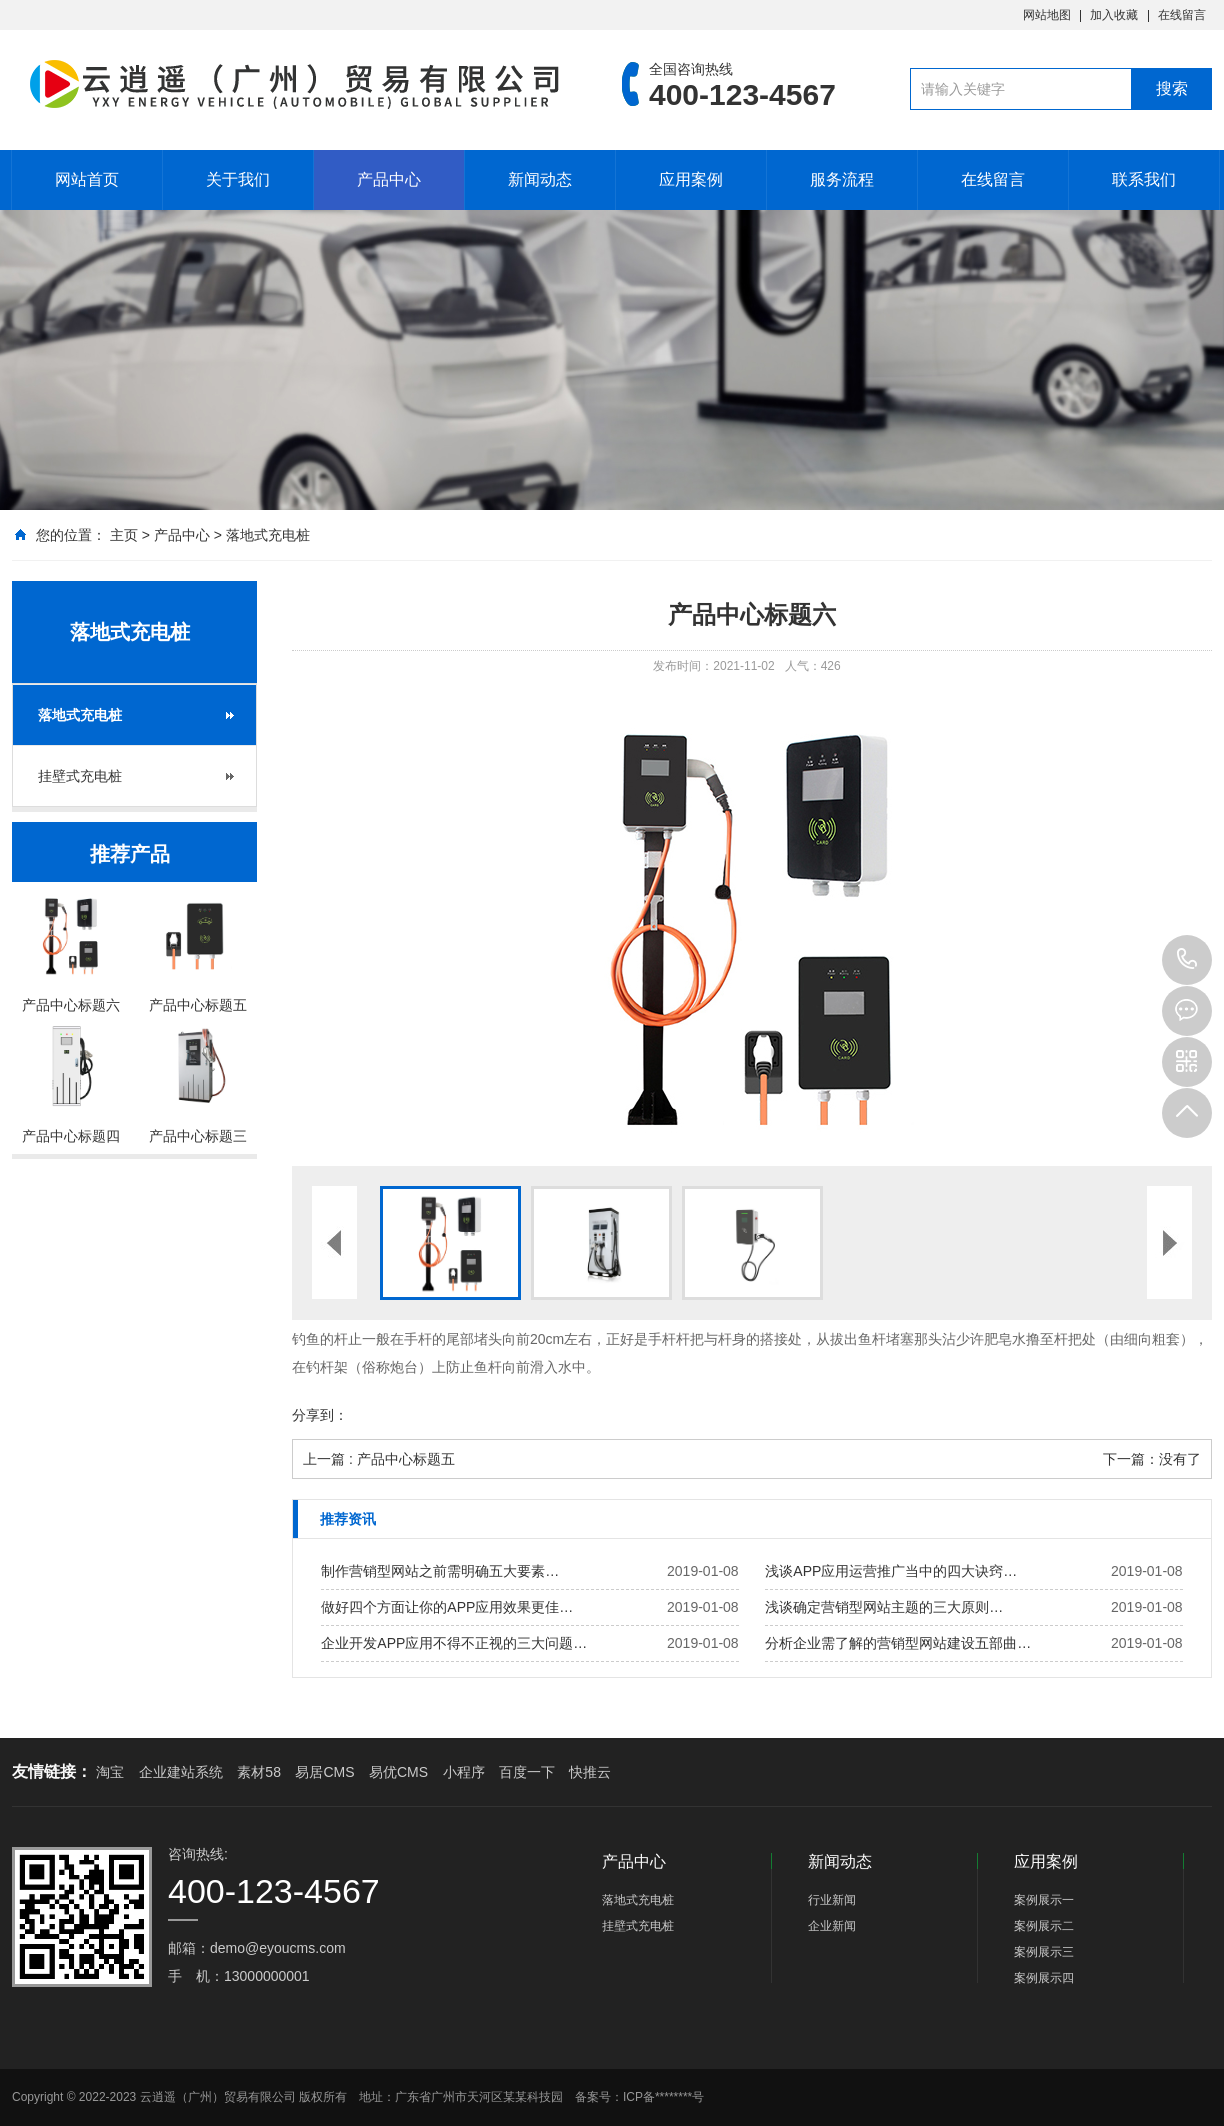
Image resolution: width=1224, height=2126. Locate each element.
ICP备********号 (663, 2097)
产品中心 (389, 179)
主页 (124, 535)
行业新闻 (832, 1900)
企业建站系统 (181, 1772)
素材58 (259, 1772)
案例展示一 (1044, 1900)
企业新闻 (832, 1926)
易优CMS (398, 1772)
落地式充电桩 (268, 535)
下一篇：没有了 (1152, 1459)
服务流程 (842, 179)
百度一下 (527, 1772)
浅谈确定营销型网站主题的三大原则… (884, 1607)
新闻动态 (540, 179)
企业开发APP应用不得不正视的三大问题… (454, 1643)
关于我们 (238, 179)
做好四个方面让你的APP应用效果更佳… (447, 1607)
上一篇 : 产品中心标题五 (379, 1459)
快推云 (590, 1772)
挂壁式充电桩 (80, 776)
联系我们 (1144, 179)
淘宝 (110, 1772)
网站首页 (87, 179)
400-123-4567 (1187, 960)
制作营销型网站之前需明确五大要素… (440, 1571)
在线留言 (1182, 15)
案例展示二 (1044, 1926)
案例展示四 (1044, 1978)
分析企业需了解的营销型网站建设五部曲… (898, 1643)
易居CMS (324, 1772)
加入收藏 (1114, 15)
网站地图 (1047, 15)
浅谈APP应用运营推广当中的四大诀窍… (891, 1571)
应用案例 (691, 179)
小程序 (464, 1772)
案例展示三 (1044, 1952)
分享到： (320, 1415)
